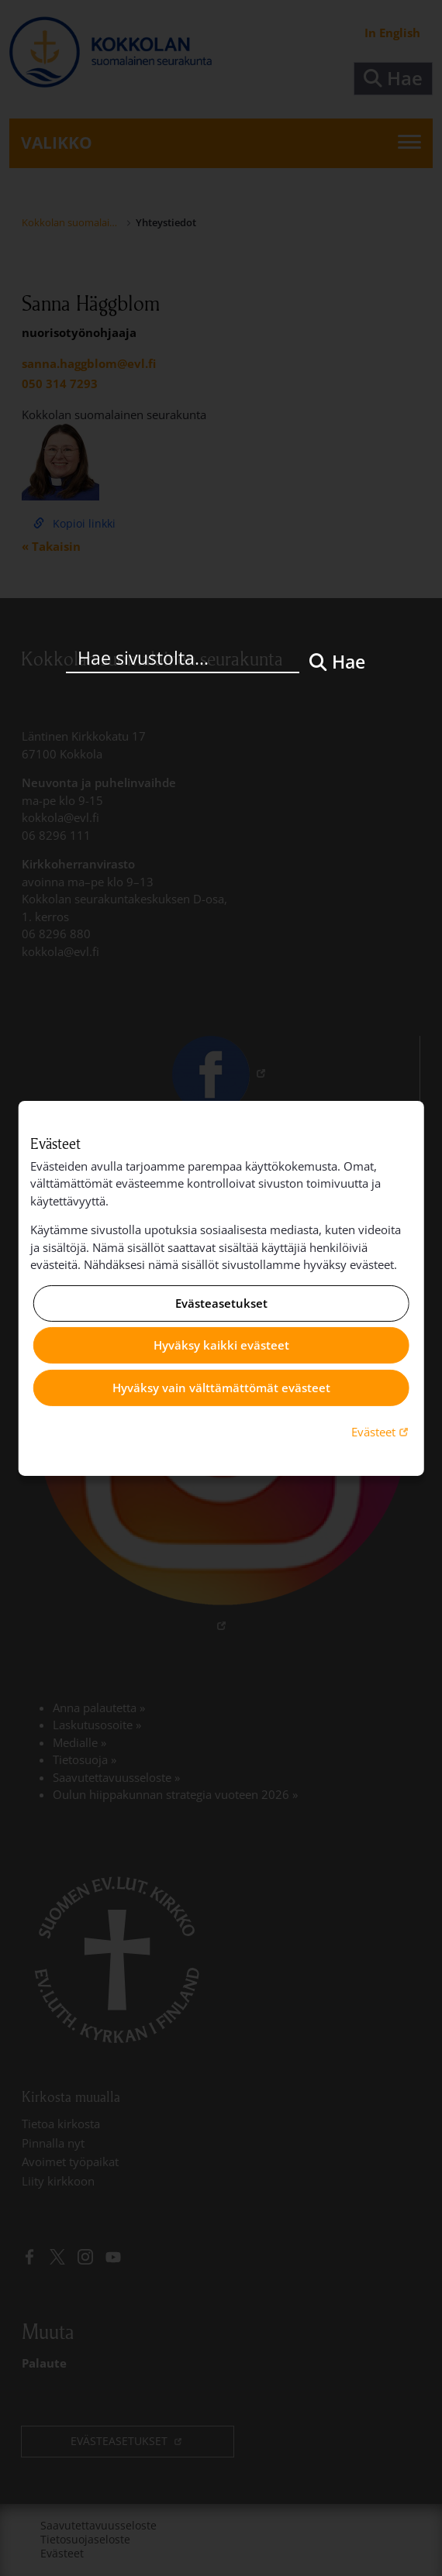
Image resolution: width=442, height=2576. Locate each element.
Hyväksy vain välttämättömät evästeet (221, 1387)
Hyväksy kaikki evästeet (221, 1345)
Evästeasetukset (221, 1303)
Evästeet (381, 1431)
